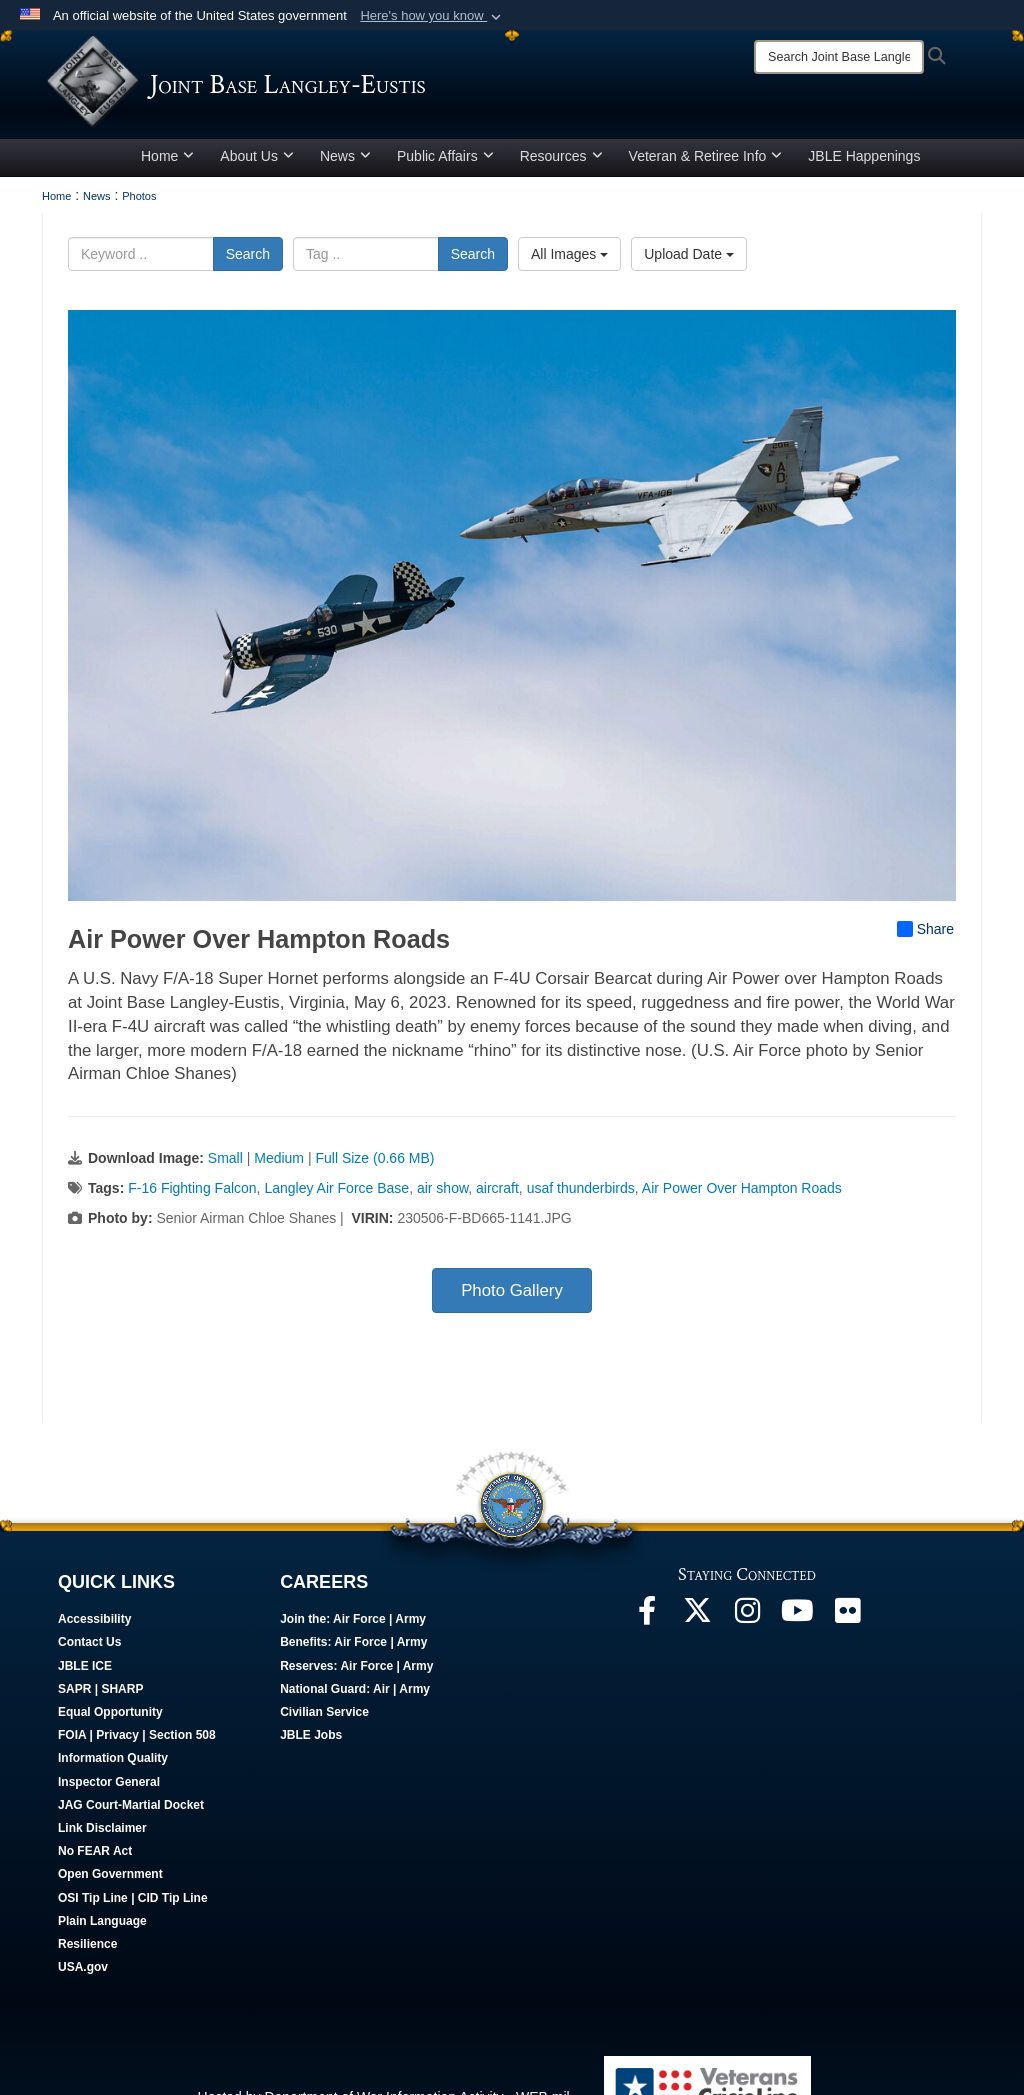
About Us (257, 163)
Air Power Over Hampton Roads (742, 1196)
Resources (561, 163)
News (345, 163)
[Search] (839, 57)
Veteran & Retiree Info (706, 163)
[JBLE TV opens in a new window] (797, 1624)
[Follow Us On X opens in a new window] (697, 1624)
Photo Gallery (512, 1298)
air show (442, 1196)
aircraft (497, 1196)
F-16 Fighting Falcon (192, 1196)
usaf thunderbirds (581, 1196)
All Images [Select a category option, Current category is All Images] (569, 261)
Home (167, 163)
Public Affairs (445, 163)
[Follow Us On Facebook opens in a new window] (647, 1624)
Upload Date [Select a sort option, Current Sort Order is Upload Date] (689, 261)
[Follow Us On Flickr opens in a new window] (847, 1624)
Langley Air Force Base (336, 1196)
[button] (432, 16)
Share (925, 936)
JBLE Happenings (864, 163)
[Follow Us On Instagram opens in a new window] (747, 1624)
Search (248, 261)
